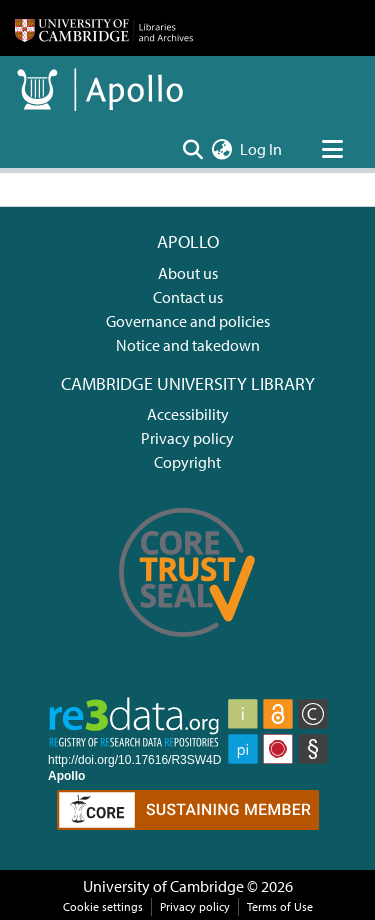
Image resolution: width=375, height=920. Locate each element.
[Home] (104, 28)
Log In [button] (262, 149)
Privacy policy (187, 438)
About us (188, 273)
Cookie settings (103, 906)
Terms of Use (280, 906)
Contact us (188, 297)
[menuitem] (221, 149)
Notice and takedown (188, 345)
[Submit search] (192, 149)
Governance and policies (188, 321)
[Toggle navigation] (332, 149)
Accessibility (188, 414)
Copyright (187, 462)
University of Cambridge (163, 886)
